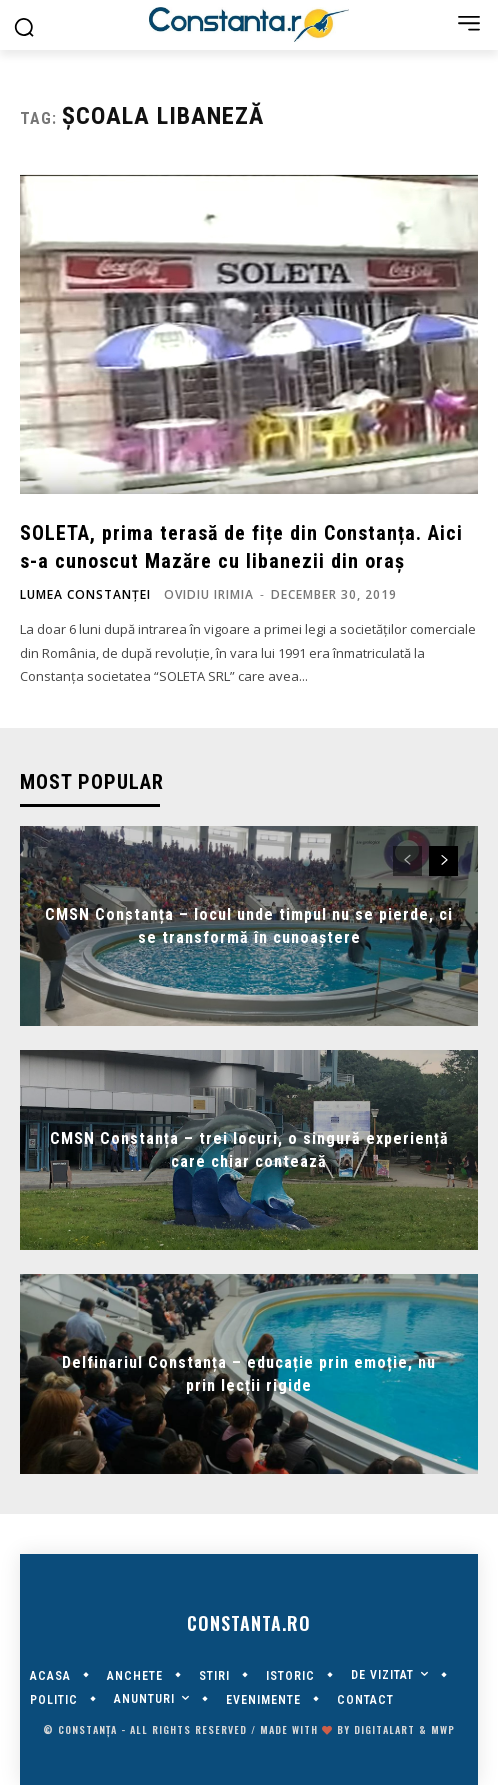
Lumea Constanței (85, 595)
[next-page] (443, 861)
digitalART (384, 1729)
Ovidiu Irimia (209, 594)
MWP (443, 1729)
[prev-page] (407, 861)
